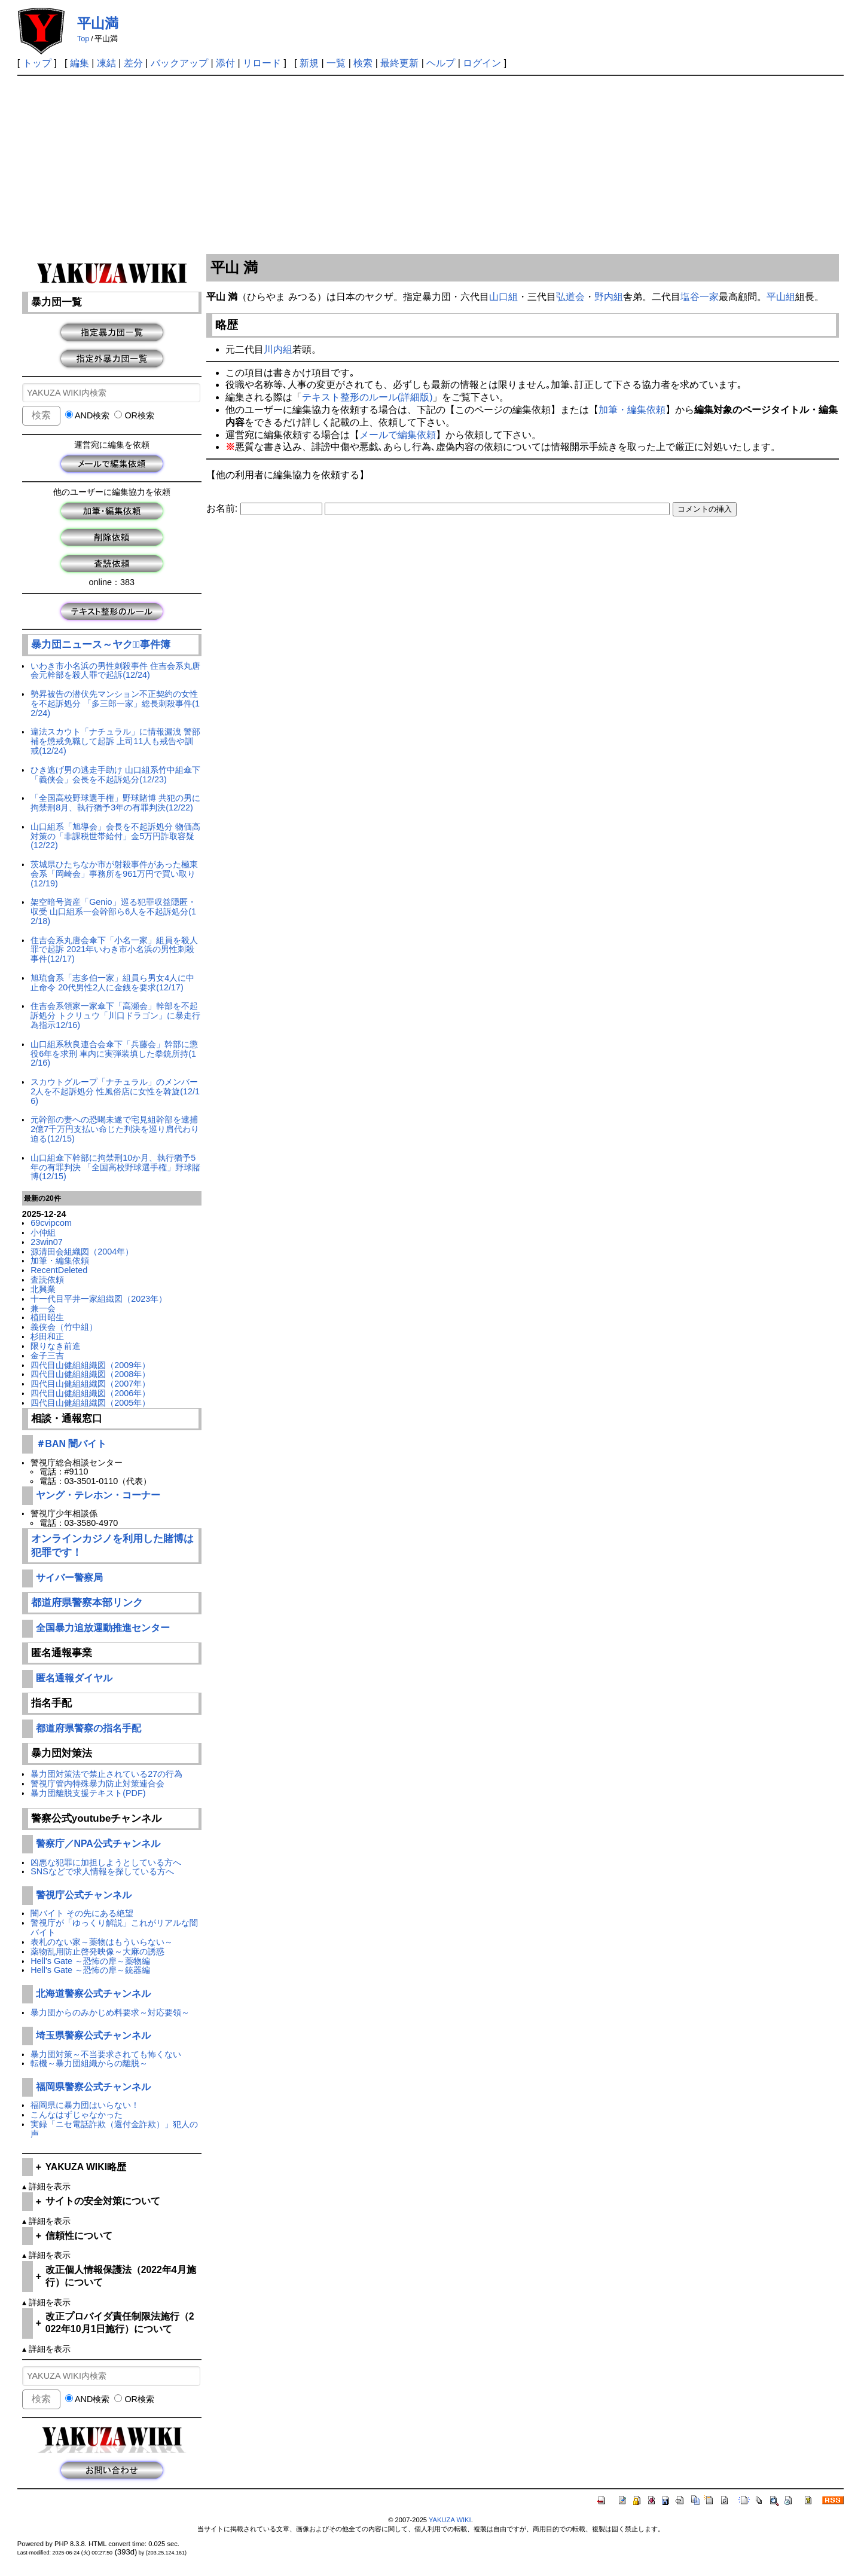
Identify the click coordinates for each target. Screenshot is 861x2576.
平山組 (781, 297)
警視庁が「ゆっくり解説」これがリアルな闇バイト (114, 1927)
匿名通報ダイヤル (74, 1678)
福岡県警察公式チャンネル (93, 2087)
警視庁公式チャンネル (84, 1895)
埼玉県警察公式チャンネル (93, 2035)
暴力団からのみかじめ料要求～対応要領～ (110, 2012)
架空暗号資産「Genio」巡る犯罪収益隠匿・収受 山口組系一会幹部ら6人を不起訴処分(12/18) (113, 911)
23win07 (46, 1242)
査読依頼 (47, 1279)
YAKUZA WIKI (450, 2519)
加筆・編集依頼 (59, 1260)
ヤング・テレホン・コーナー (98, 1495)
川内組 (278, 349)
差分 (133, 63)
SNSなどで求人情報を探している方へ (102, 1871)
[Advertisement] (430, 165)
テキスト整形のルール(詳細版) (367, 397)
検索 (363, 63)
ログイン (482, 63)
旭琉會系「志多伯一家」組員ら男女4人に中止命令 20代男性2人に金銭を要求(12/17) (112, 982)
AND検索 (87, 415)
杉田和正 (47, 1336)
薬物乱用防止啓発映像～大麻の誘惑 (97, 1951)
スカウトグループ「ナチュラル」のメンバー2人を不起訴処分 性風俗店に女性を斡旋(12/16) (115, 1091)
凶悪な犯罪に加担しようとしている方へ (105, 1862)
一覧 (336, 63)
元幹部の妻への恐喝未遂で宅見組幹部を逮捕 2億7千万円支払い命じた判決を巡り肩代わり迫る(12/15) (114, 1129)
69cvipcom (51, 1223)
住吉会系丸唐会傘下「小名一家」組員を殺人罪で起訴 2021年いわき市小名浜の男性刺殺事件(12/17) (114, 949)
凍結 (106, 63)
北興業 (43, 1289)
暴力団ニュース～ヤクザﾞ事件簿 (100, 644)
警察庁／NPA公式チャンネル (98, 1843)
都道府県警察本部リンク (87, 1602)
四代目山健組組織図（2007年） (90, 1383)
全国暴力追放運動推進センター (103, 1628)
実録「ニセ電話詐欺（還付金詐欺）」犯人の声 (114, 2128)
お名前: (223, 508)
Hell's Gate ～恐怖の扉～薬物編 (90, 1961)
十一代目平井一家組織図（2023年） (98, 1299)
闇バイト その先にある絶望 (81, 1913)
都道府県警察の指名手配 (88, 1728)
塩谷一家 (699, 297)
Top (83, 38)
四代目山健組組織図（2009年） (90, 1365)
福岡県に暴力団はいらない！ (84, 2105)
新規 (309, 63)
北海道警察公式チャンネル (93, 1993)
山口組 (503, 297)
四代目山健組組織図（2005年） (90, 1403)
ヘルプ (440, 63)
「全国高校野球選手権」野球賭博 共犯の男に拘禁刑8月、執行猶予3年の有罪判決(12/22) (115, 802)
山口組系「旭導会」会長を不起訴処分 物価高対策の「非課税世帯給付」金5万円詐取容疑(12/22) (115, 836)
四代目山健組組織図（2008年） (90, 1374)
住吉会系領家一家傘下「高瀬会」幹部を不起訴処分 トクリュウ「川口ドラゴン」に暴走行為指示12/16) (115, 1015)
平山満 (97, 23)
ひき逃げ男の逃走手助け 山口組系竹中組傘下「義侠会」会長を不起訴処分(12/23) (115, 774)
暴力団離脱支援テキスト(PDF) (87, 1793)
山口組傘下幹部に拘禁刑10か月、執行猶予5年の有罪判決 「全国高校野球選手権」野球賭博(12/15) (115, 1167)
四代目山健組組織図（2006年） (90, 1393)
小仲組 (43, 1232)
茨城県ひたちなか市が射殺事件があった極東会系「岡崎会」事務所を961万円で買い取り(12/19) (114, 873)
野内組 (608, 297)
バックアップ (179, 63)
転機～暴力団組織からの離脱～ (89, 2063)
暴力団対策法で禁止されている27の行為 (106, 1774)
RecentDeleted (58, 1270)
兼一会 (43, 1308)
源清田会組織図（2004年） (81, 1251)
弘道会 (570, 297)
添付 (225, 63)
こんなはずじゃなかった (76, 2114)
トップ (37, 63)
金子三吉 (47, 1355)
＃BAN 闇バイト (71, 1444)
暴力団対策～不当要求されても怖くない (105, 2054)
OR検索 (134, 415)
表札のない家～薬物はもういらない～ (101, 1942)
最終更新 (399, 63)
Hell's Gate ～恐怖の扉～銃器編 (90, 1970)
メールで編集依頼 (397, 435)
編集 (79, 63)
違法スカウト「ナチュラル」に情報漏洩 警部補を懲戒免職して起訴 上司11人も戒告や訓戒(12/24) (115, 741)
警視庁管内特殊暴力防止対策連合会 (97, 1783)
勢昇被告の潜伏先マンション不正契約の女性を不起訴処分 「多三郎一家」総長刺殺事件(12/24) (115, 703)
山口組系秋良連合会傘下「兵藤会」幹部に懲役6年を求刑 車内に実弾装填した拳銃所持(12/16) (114, 1053)
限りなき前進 (55, 1346)
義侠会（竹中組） (63, 1327)
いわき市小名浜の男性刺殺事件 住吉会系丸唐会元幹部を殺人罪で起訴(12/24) (115, 670)
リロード (262, 63)
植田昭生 (47, 1317)
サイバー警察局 (69, 1577)
